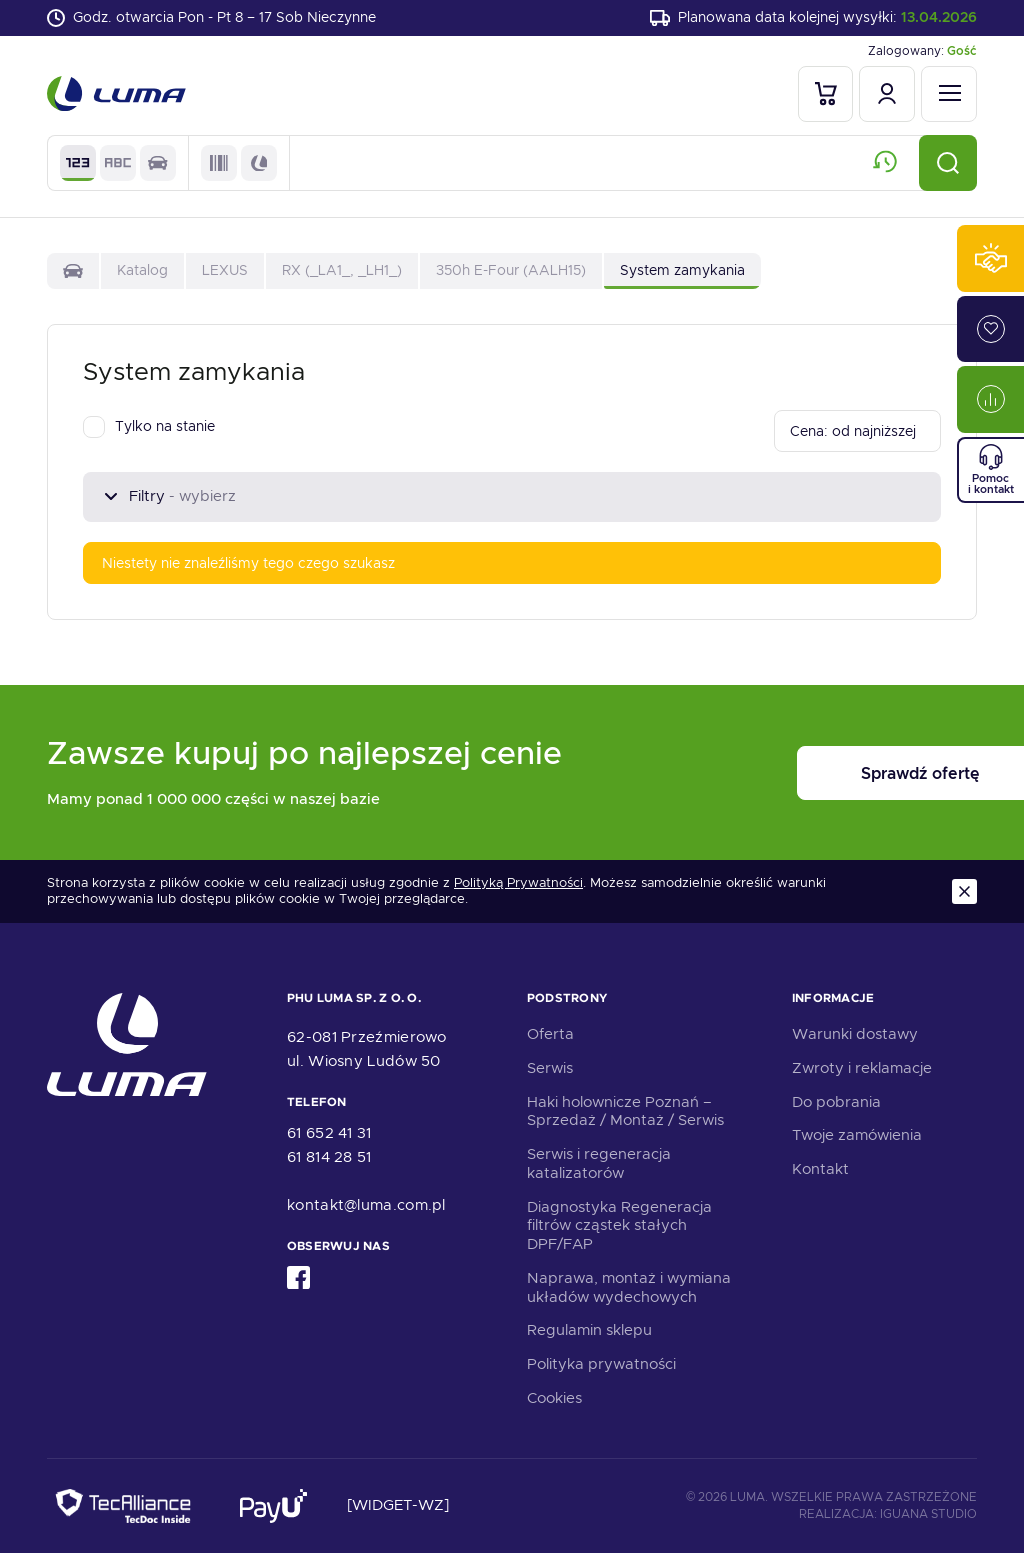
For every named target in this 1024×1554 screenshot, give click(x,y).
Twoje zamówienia (857, 1136)
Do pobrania (836, 1102)
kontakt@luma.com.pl (366, 1206)
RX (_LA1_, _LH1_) (342, 270)
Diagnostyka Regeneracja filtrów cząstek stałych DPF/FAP (619, 1226)
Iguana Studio (928, 1514)
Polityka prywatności (601, 1364)
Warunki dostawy (855, 1034)
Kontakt (820, 1169)
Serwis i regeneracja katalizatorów (599, 1163)
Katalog (142, 270)
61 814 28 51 (329, 1158)
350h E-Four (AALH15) (511, 270)
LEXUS (225, 270)
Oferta (550, 1034)
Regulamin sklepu (589, 1331)
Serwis (550, 1068)
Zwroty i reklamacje (862, 1068)
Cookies (554, 1398)
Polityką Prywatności (518, 883)
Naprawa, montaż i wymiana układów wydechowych (629, 1287)
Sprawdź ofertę (853, 773)
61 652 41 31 (329, 1134)
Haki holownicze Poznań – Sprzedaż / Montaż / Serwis (625, 1111)
